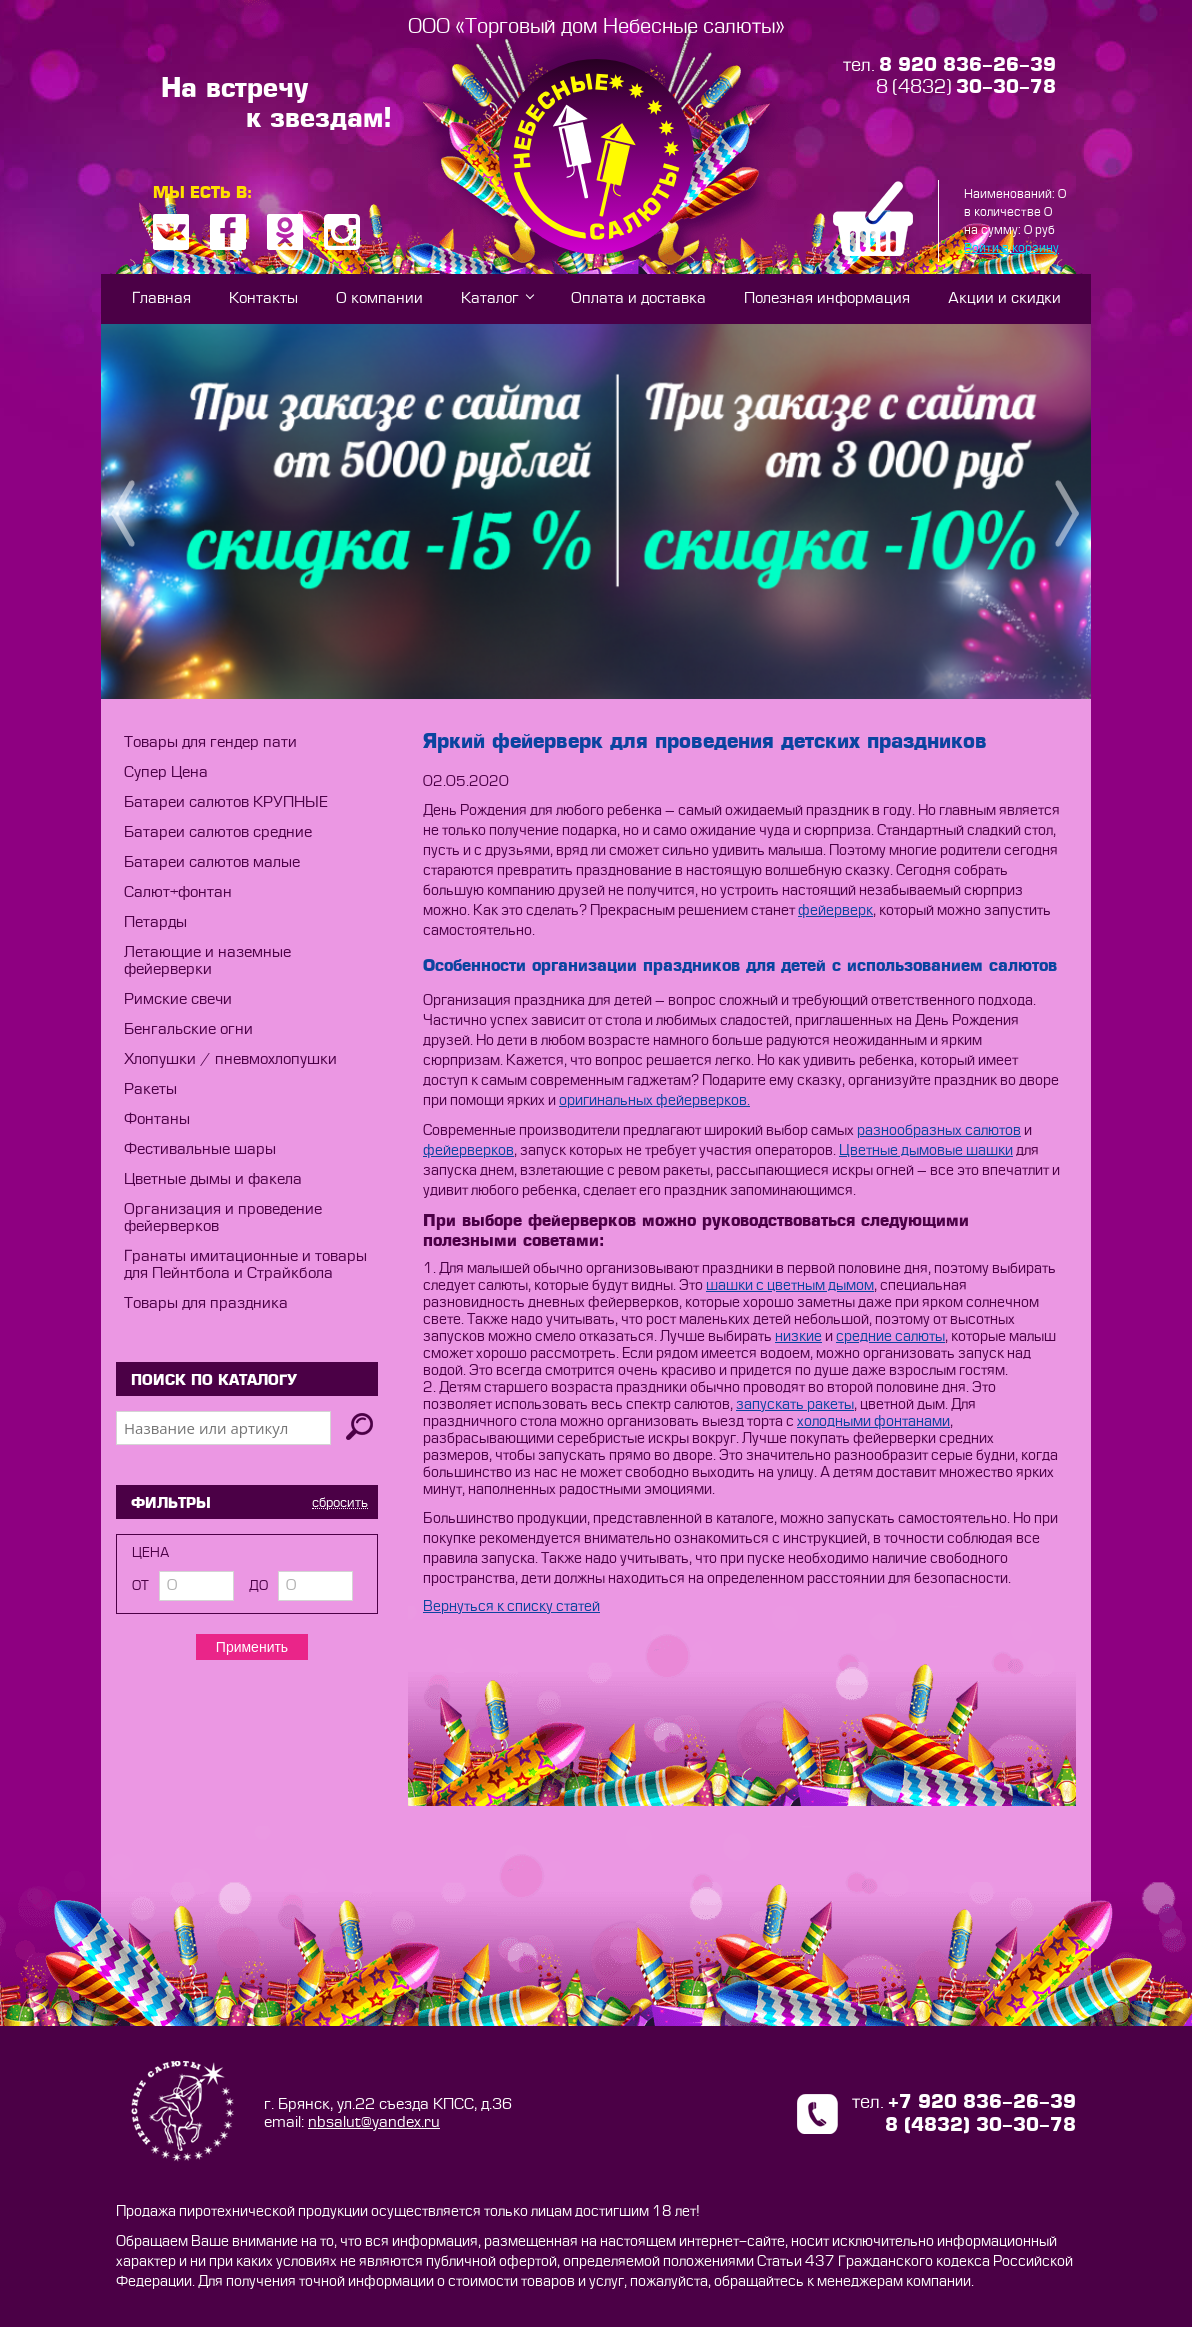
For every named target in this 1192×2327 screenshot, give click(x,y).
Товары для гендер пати (210, 742)
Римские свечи (178, 999)
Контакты (263, 298)
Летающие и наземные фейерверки (207, 961)
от (140, 1585)
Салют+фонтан (178, 892)
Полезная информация (827, 298)
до (258, 1585)
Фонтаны (157, 1119)
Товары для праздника (206, 1303)
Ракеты (150, 1089)
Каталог (490, 298)
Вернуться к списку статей (511, 1607)
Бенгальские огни (188, 1029)
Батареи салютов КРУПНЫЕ (226, 802)
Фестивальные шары (200, 1149)
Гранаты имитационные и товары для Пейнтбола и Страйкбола (245, 1265)
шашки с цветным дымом (790, 1286)
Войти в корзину (1011, 248)
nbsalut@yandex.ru (374, 2122)
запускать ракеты (795, 1405)
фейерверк (835, 911)
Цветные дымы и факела (213, 1179)
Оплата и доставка (638, 298)
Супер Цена (166, 772)
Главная (161, 298)
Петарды (155, 922)
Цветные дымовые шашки (926, 1151)
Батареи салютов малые (212, 862)
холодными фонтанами (873, 1422)
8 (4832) (966, 87)
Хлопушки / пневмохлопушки (230, 1059)
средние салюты (890, 1337)
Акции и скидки (1004, 298)
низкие (798, 1337)
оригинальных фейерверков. (654, 1101)
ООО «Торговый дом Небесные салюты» (596, 26)
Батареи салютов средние (218, 832)
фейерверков (468, 1151)
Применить (252, 1647)
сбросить (340, 1502)
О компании (379, 298)
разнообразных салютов (939, 1131)
